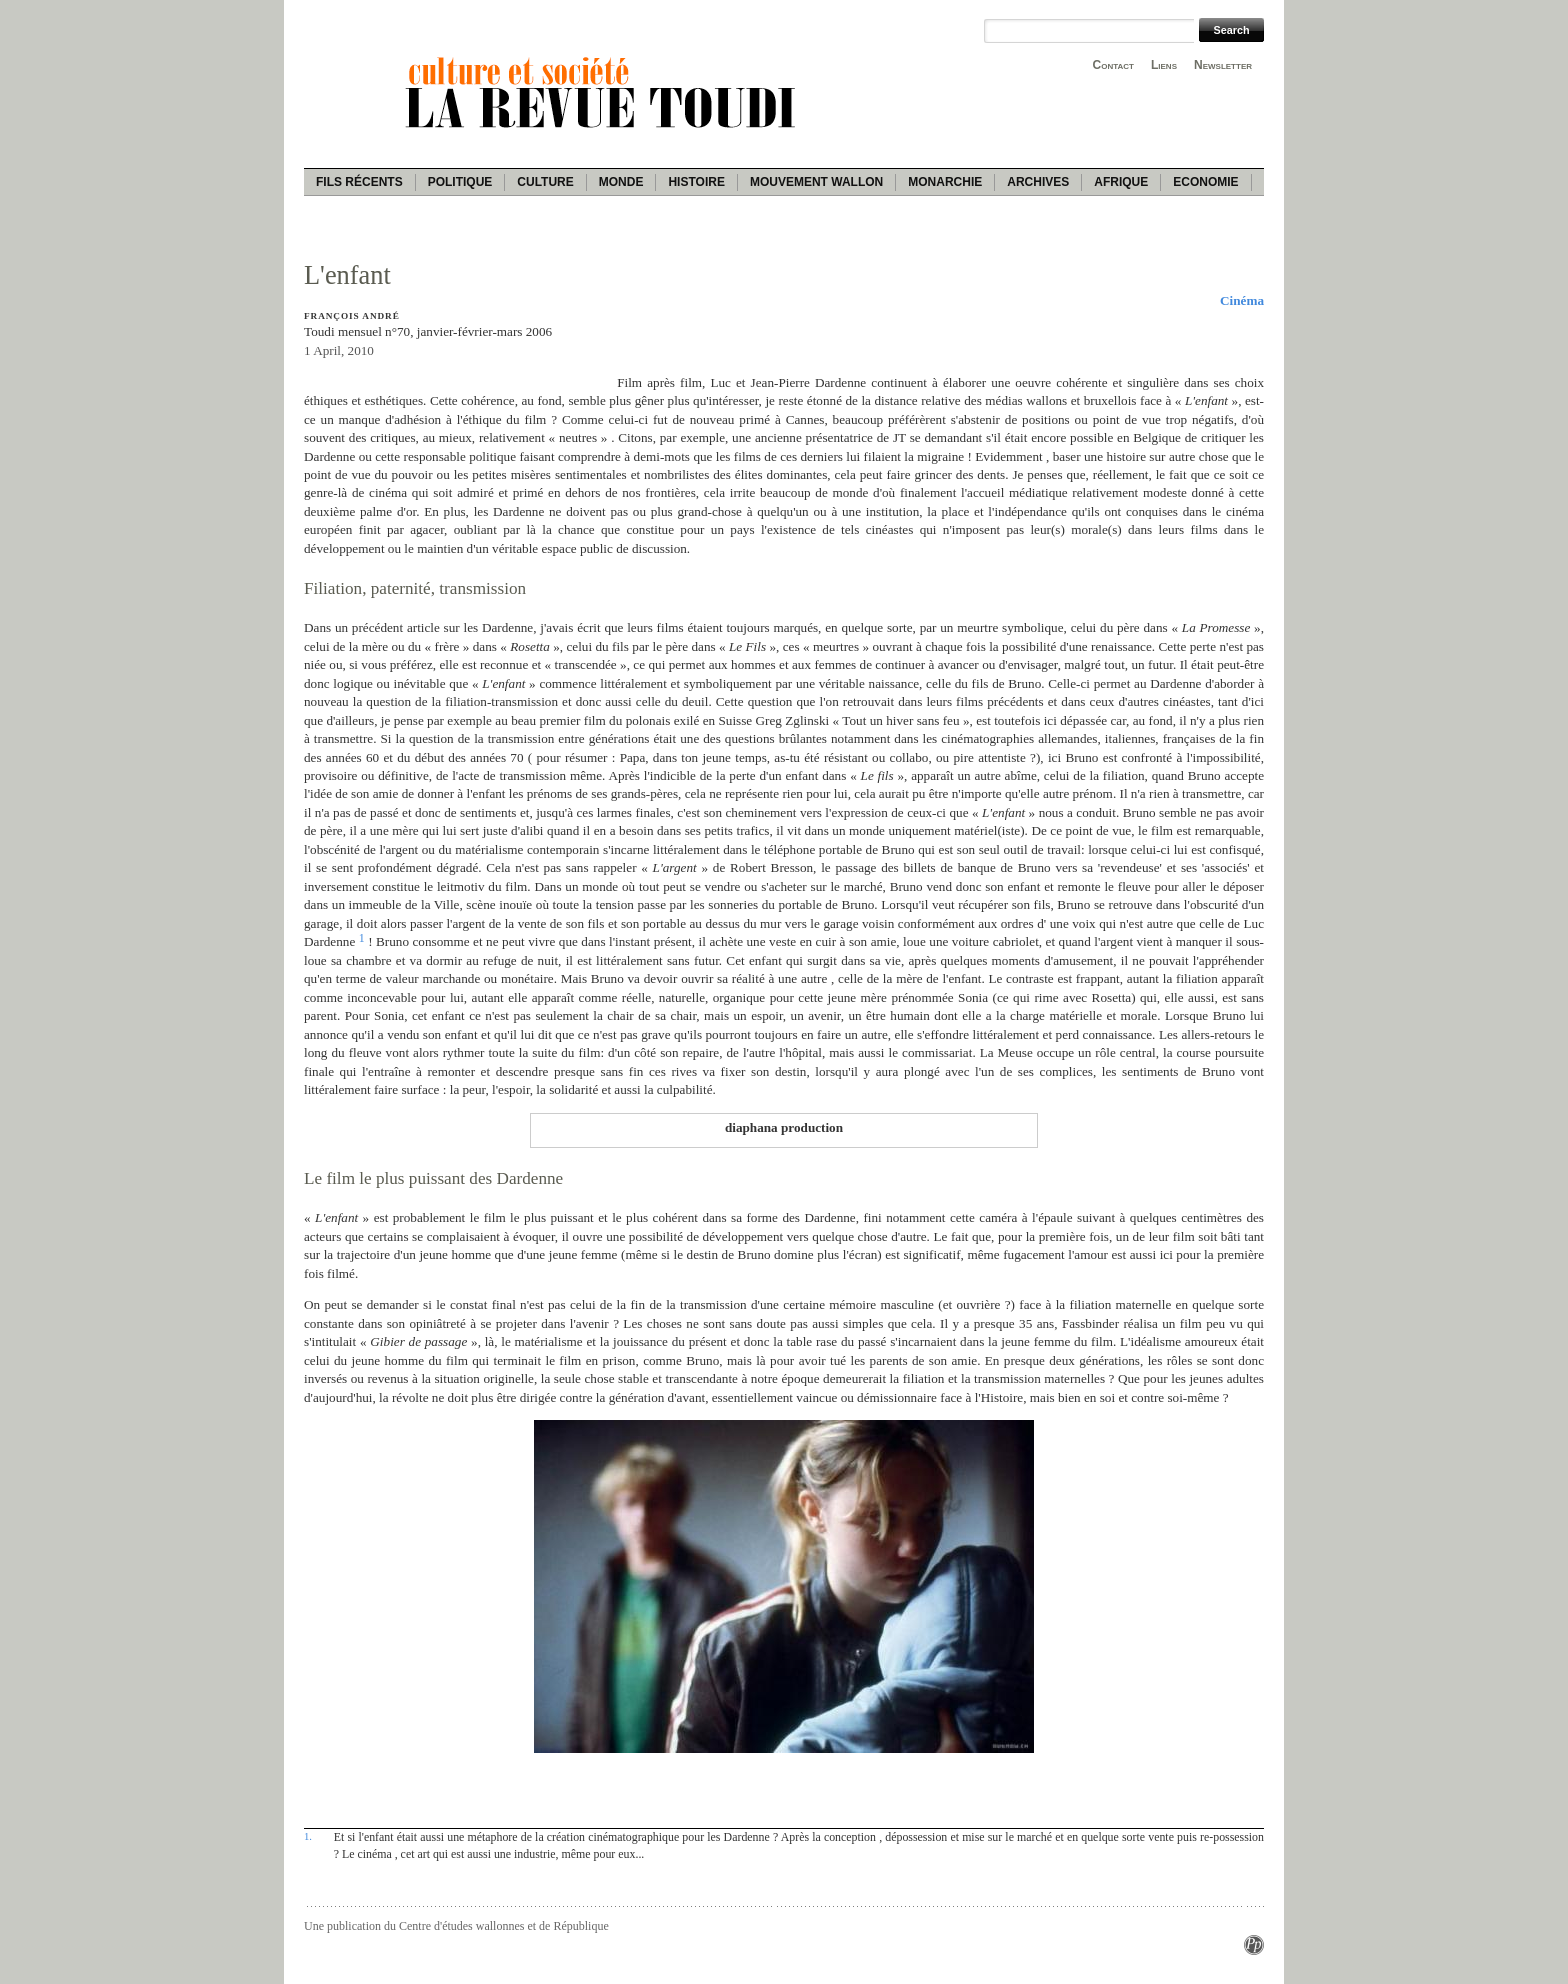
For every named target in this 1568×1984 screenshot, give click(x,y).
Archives (1038, 182)
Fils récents (359, 182)
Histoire (696, 182)
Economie (1205, 182)
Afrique (1121, 182)
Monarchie (945, 182)
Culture (545, 182)
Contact (1113, 65)
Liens (1164, 65)
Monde (621, 182)
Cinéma (1242, 300)
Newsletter (1223, 65)
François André (352, 316)
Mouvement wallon (816, 182)
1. (308, 1836)
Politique (460, 182)
